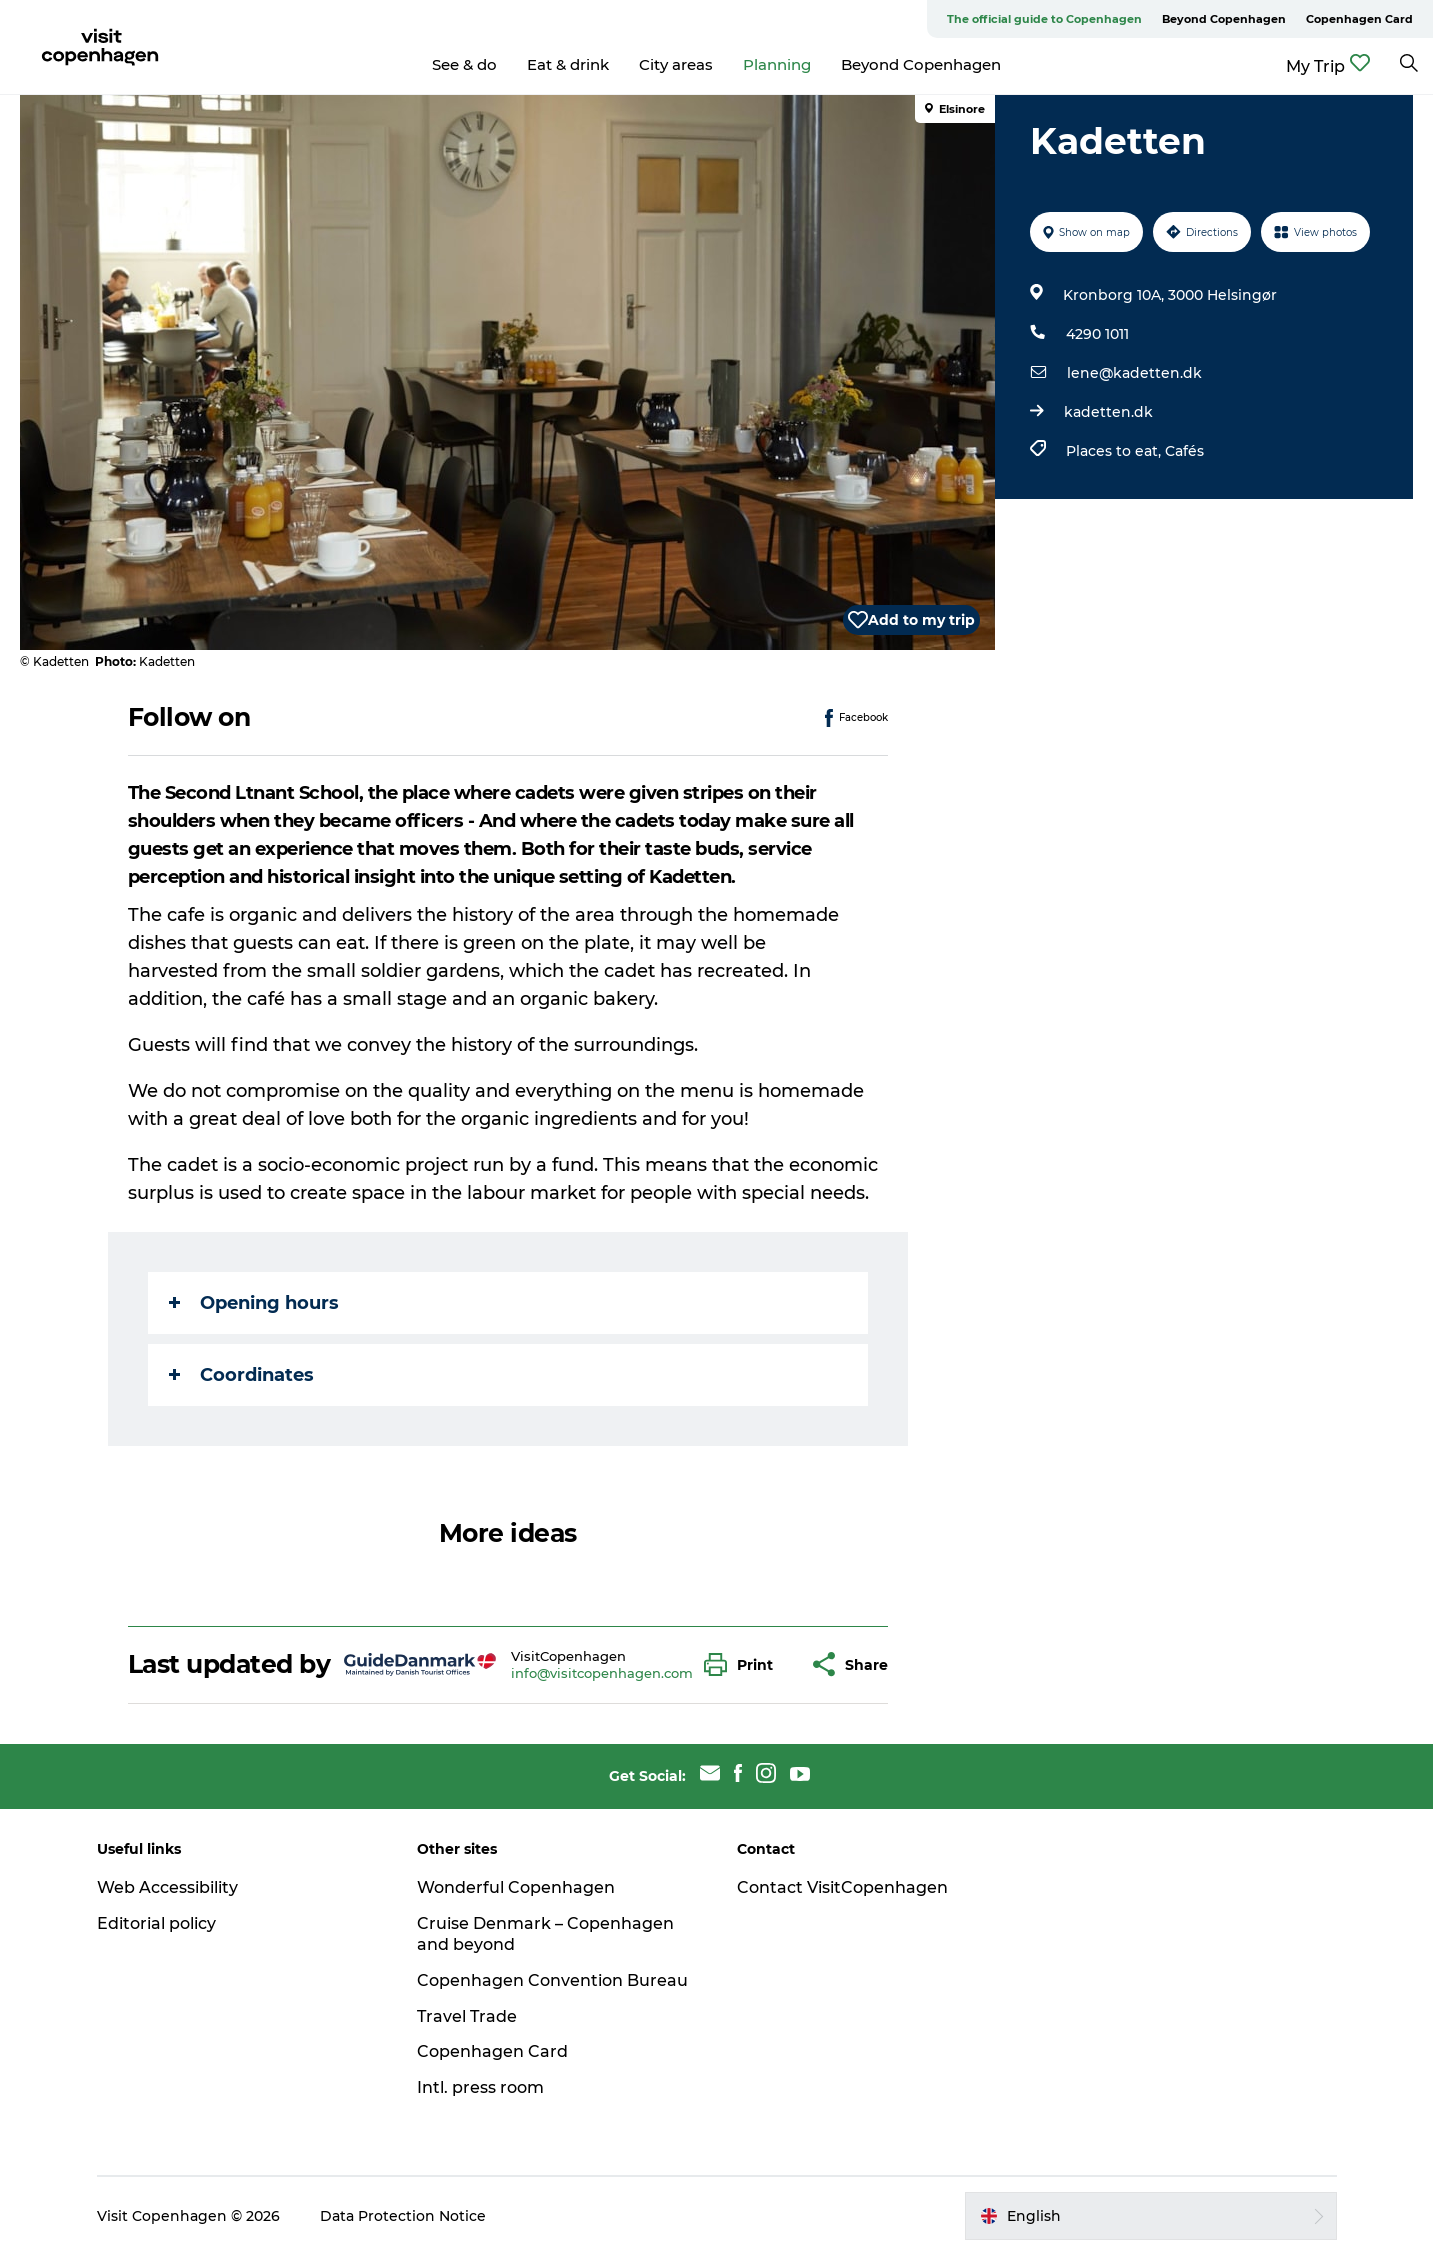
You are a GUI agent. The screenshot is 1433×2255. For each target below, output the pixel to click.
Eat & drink (568, 64)
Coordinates (241, 1375)
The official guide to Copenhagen (1044, 19)
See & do (464, 64)
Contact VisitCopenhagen (842, 1887)
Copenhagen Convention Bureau (552, 1980)
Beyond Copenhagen (1224, 19)
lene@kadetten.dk (1134, 373)
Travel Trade (467, 2016)
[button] (743, 1664)
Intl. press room (480, 2087)
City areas (676, 64)
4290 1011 (1097, 334)
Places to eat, (1115, 451)
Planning (777, 64)
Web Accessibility (167, 1887)
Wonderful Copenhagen (516, 1887)
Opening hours (254, 1303)
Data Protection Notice (403, 2216)
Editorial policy (156, 1923)
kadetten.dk (1108, 412)
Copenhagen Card (1359, 19)
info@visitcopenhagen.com (602, 1673)
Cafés (1184, 451)
